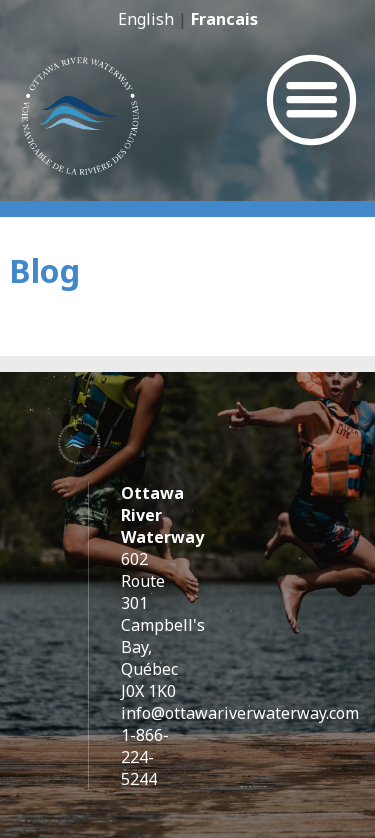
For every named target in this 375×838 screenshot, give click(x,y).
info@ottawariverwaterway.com (240, 713)
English (146, 19)
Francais (224, 19)
